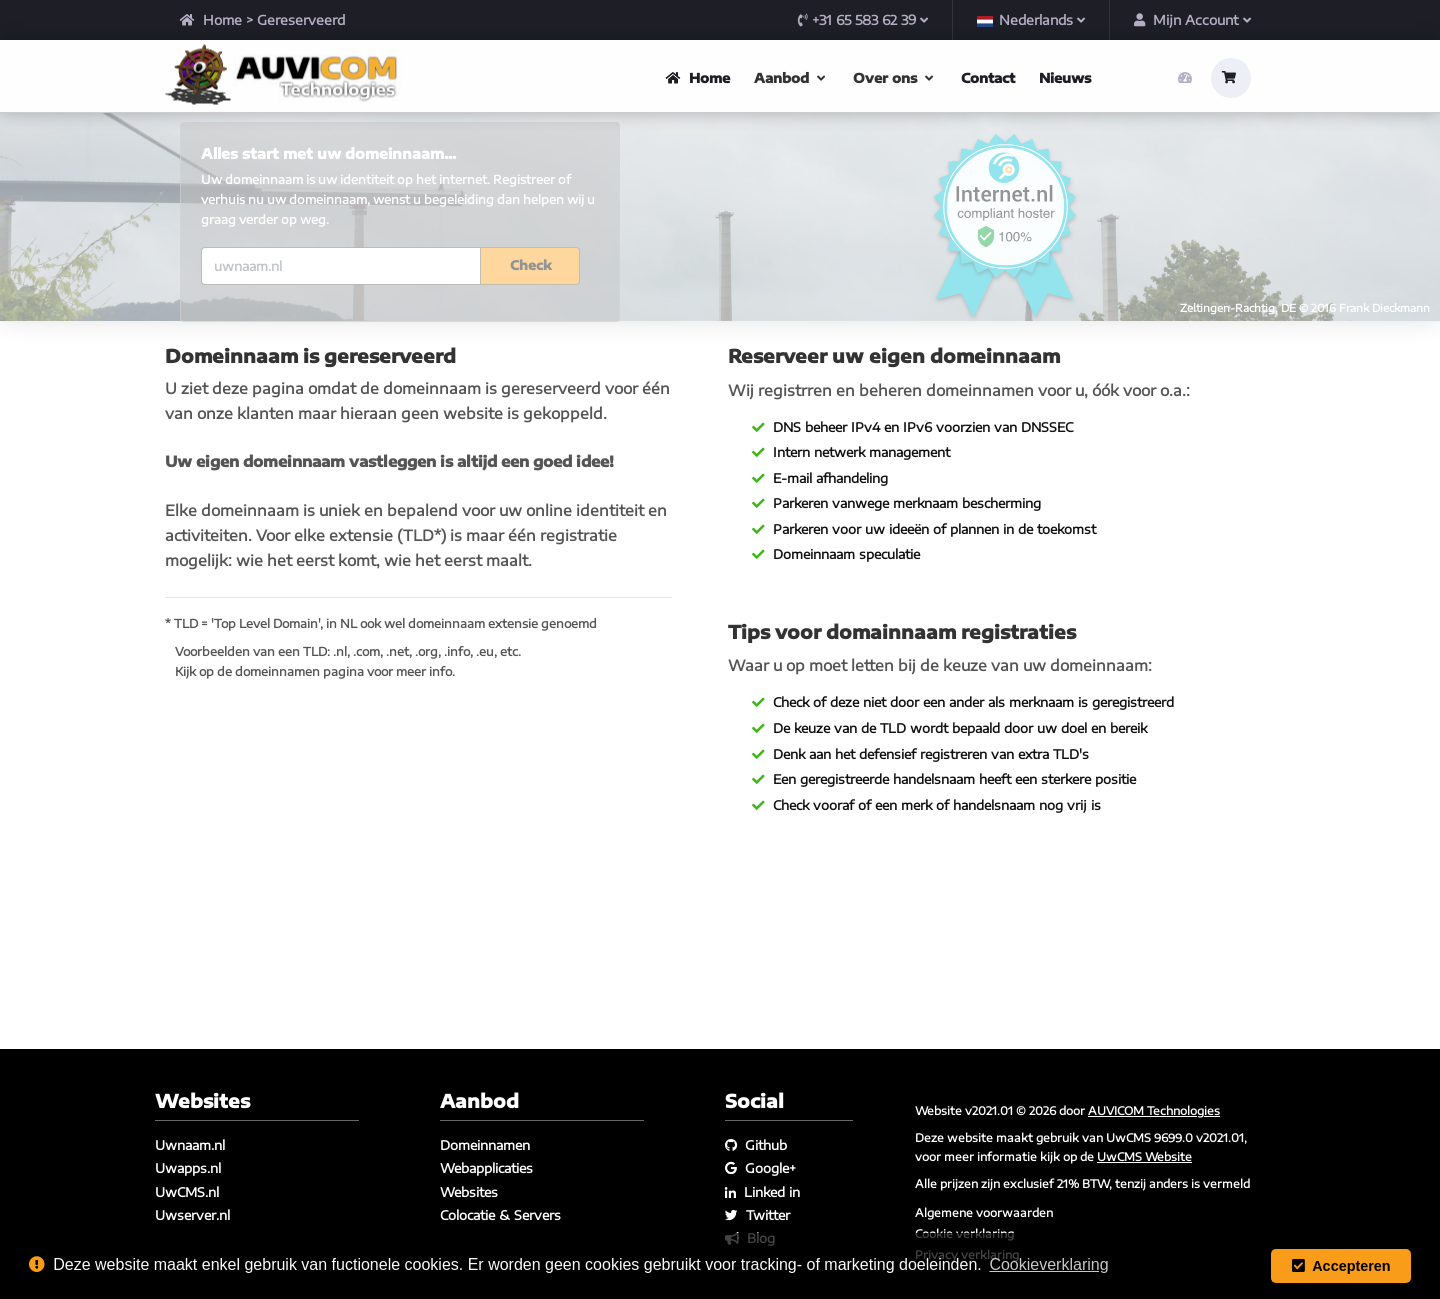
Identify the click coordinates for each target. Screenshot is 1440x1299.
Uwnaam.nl (190, 1145)
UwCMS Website (1144, 1156)
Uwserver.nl (192, 1215)
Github (756, 1145)
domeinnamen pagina (299, 769)
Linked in (762, 1192)
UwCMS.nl (187, 1192)
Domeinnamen (485, 1145)
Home (211, 20)
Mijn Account (1192, 20)
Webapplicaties (486, 1169)
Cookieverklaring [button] (1048, 1264)
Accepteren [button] (1341, 1266)
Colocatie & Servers (500, 1215)
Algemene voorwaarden (984, 1212)
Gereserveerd (301, 20)
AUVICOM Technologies (1154, 1110)
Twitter (757, 1215)
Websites (469, 1192)
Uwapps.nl (188, 1169)
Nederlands (1031, 20)
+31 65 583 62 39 (863, 20)
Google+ (760, 1169)
